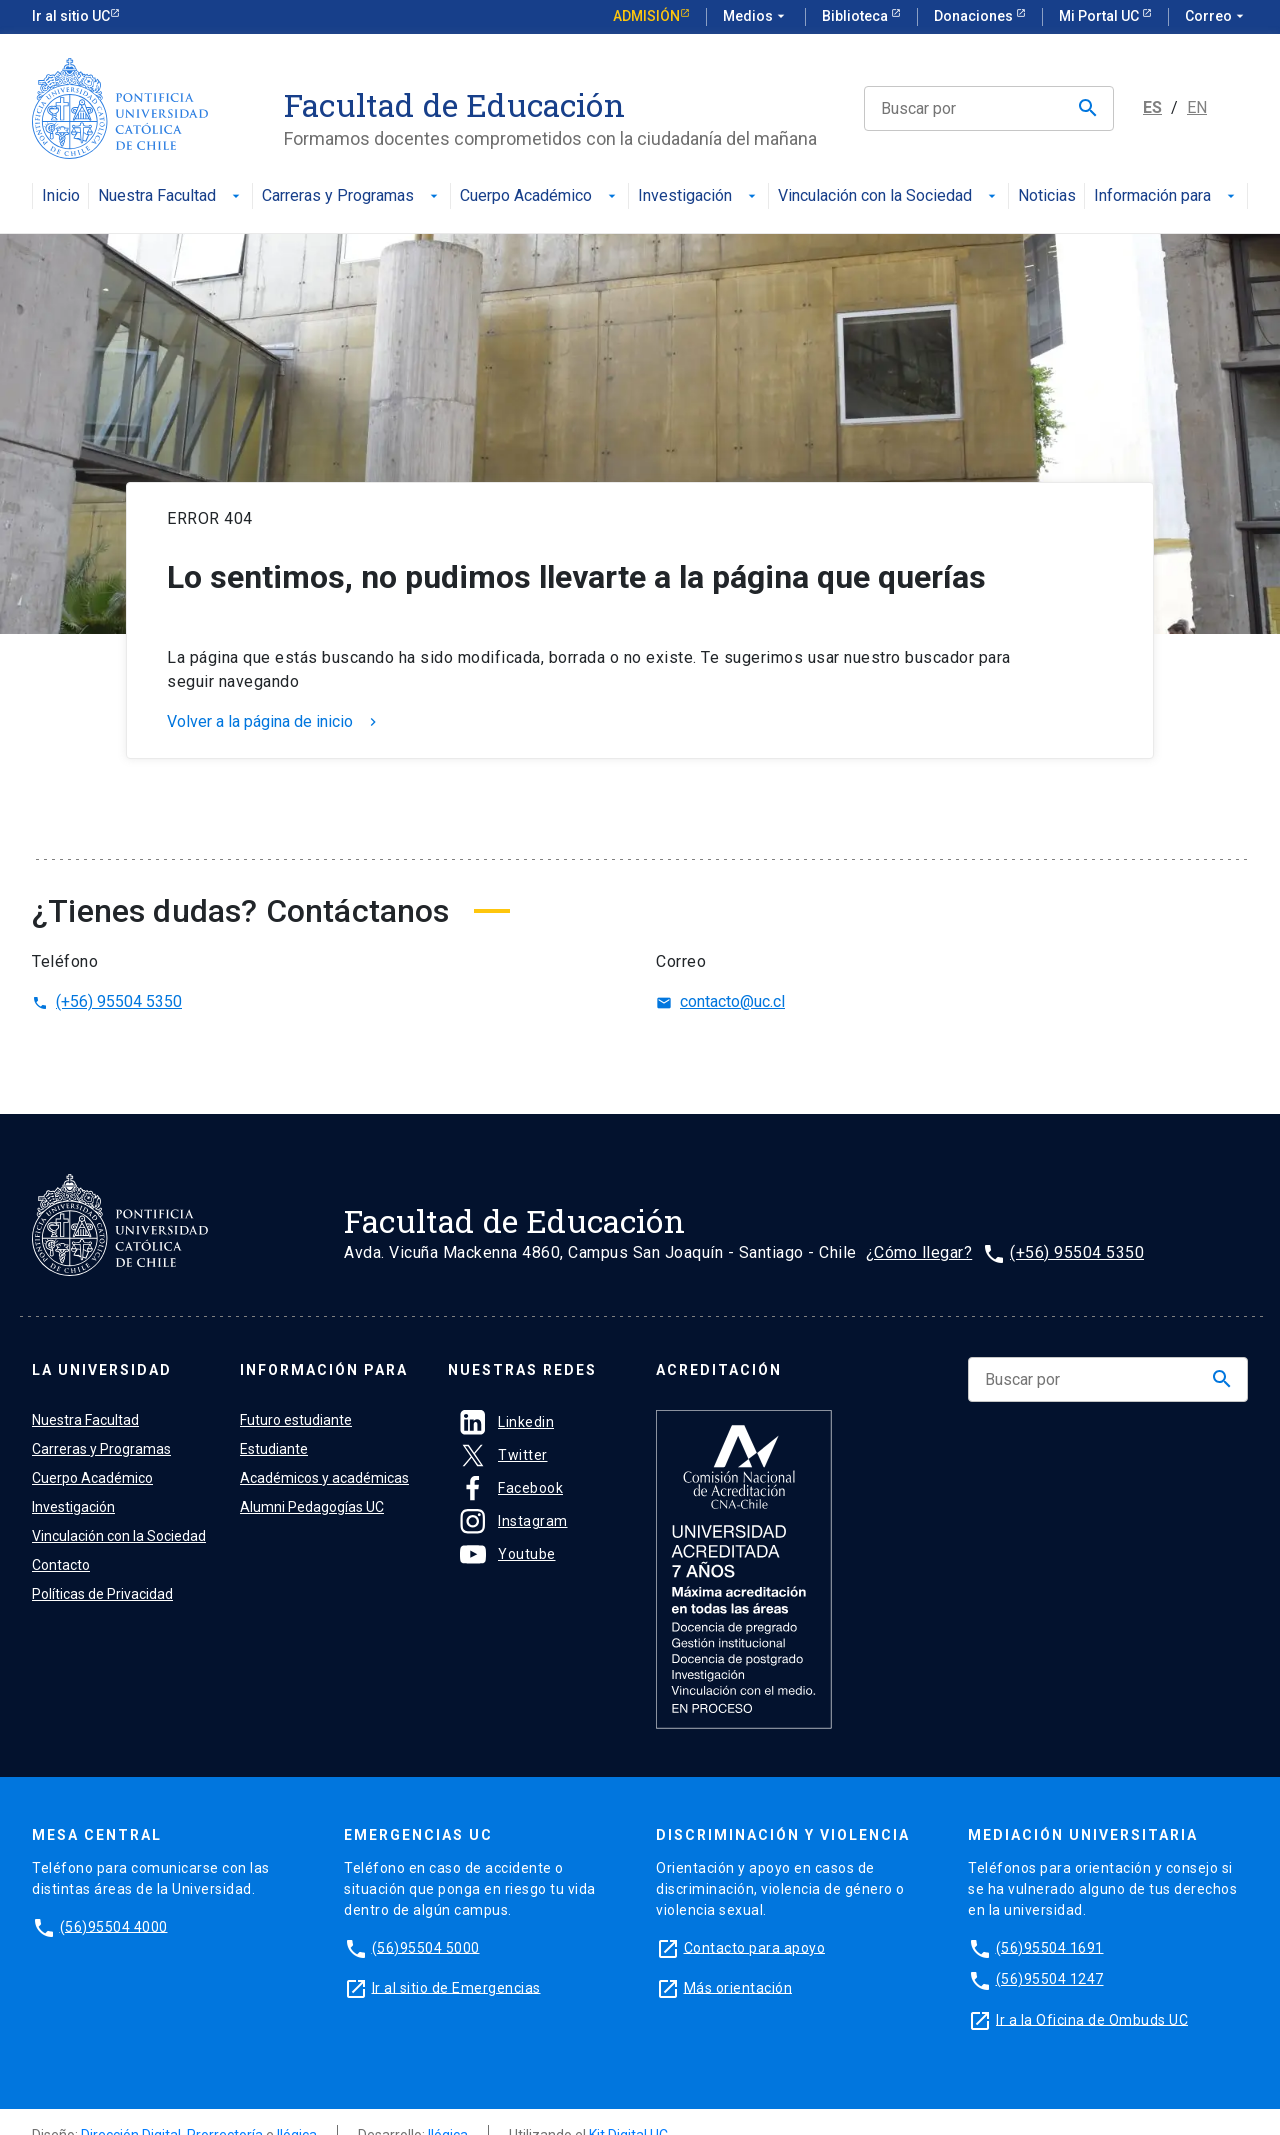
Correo (1216, 17)
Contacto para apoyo (755, 1947)
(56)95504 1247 (1050, 1979)
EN (1197, 107)
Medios (756, 17)
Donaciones (975, 16)
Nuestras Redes (522, 1370)
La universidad (102, 1370)
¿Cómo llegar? (919, 1252)
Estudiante (274, 1449)
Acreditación (719, 1370)
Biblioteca (856, 16)
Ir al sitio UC (71, 16)
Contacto (61, 1565)
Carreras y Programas (352, 196)
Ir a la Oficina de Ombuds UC (1092, 2019)
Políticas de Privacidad (102, 1594)
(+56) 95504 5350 (107, 1001)
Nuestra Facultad (171, 196)
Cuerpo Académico (540, 196)
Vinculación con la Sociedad (889, 196)
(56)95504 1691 (1050, 1947)
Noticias (1047, 196)
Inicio (61, 196)
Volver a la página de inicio (274, 722)
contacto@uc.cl (720, 1001)
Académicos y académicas (324, 1478)
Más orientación (738, 1987)
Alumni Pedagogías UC (312, 1507)
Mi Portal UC (1100, 16)
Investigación (699, 196)
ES (1152, 107)
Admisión (646, 16)
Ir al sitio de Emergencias (456, 1987)
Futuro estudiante (296, 1420)
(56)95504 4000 (114, 1926)
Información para (1166, 196)
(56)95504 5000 (426, 1947)
